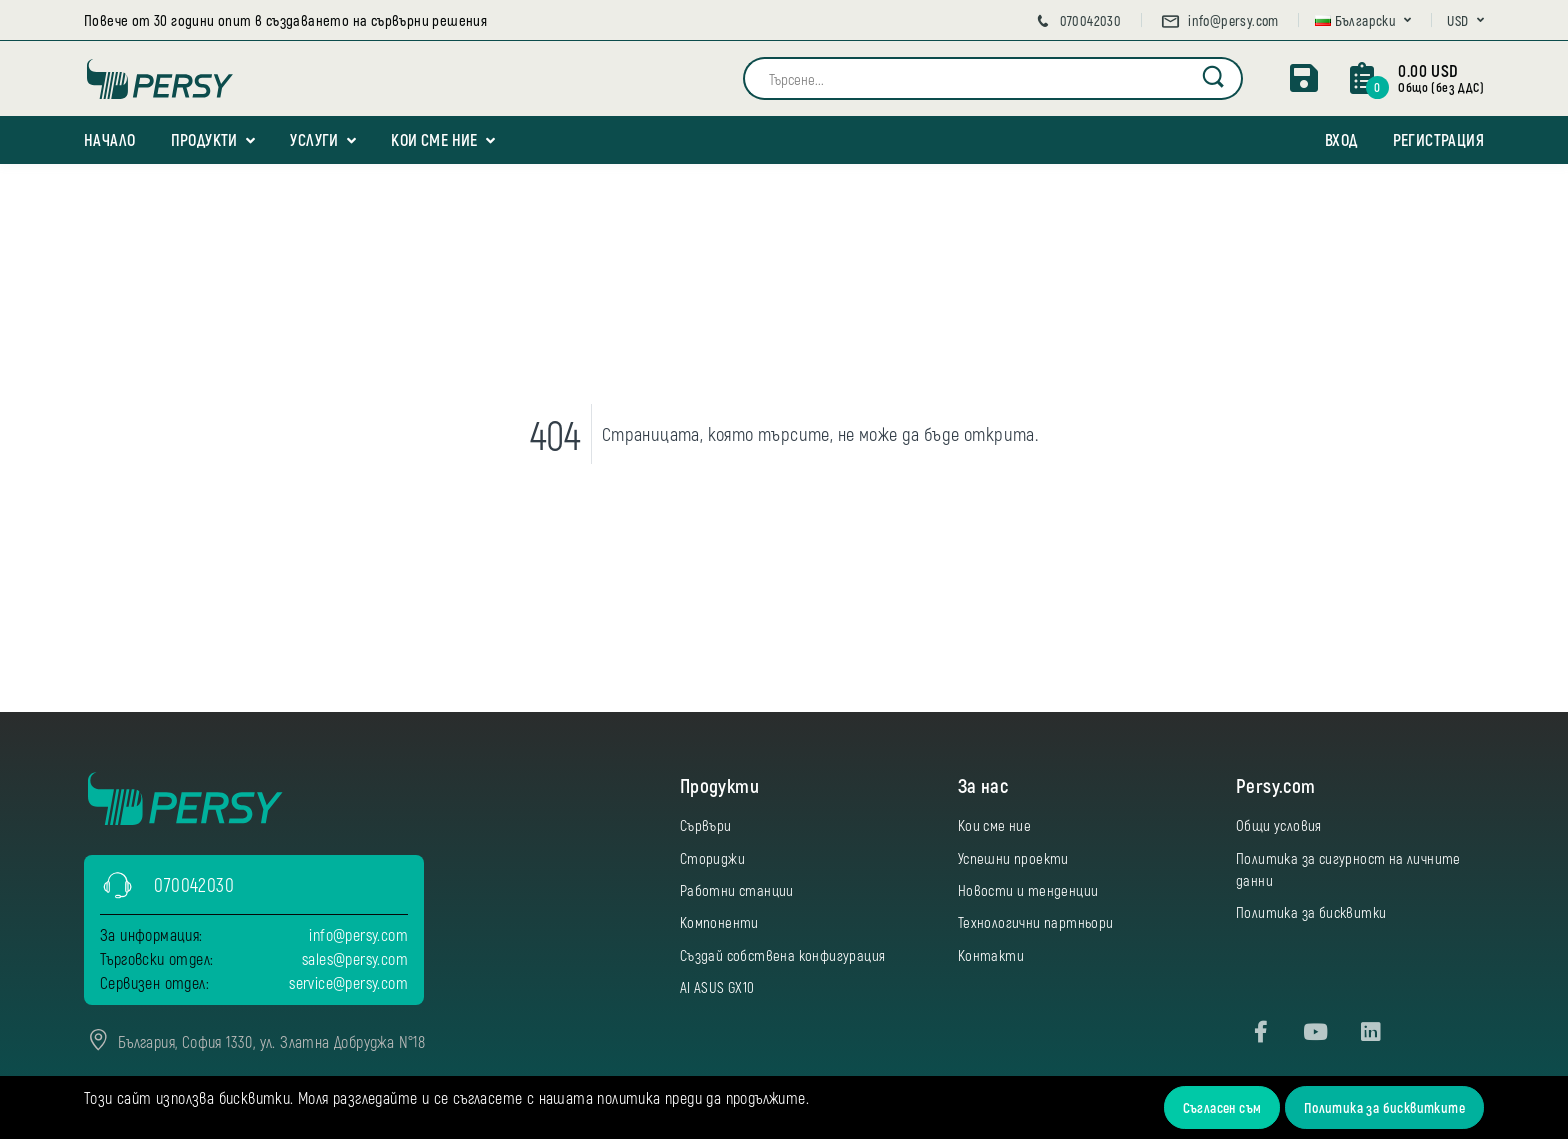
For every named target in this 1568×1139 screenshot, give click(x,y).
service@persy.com (348, 982)
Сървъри (706, 825)
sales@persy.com (355, 958)
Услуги (314, 139)
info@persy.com (1219, 20)
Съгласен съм (1222, 1107)
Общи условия (1279, 825)
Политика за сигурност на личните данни (1348, 869)
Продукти (204, 139)
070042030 (1077, 20)
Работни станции (737, 890)
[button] (1363, 20)
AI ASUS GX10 (717, 987)
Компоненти (719, 922)
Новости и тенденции (1028, 890)
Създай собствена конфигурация (783, 955)
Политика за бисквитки (1311, 912)
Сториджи (712, 858)
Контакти (991, 955)
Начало (109, 139)
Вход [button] (1341, 139)
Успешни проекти (1013, 858)
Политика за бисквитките (1384, 1107)
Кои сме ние (434, 139)
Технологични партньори (1036, 922)
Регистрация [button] (1438, 139)
